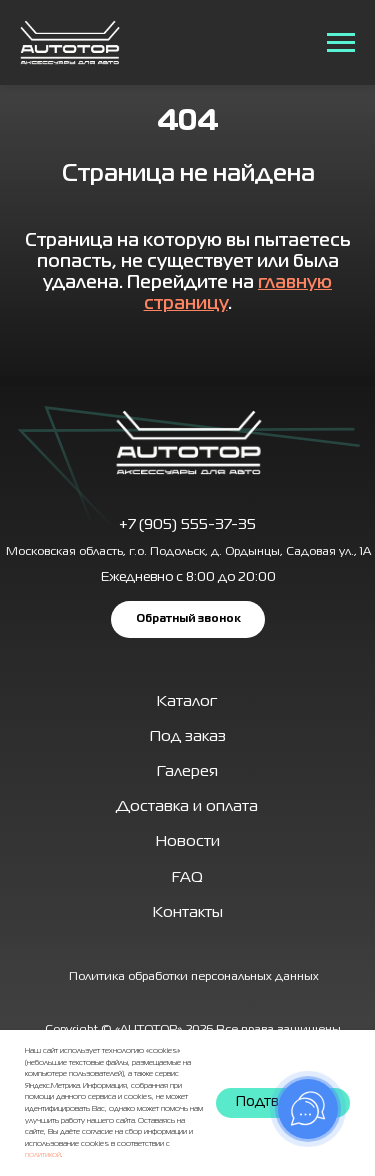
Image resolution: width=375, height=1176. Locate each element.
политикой (43, 1154)
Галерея (187, 772)
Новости (188, 842)
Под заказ (188, 737)
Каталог (187, 702)
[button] (188, 620)
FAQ (187, 878)
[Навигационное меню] (341, 43)
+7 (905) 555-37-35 (187, 525)
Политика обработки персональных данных (194, 977)
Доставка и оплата (187, 807)
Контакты (188, 913)
